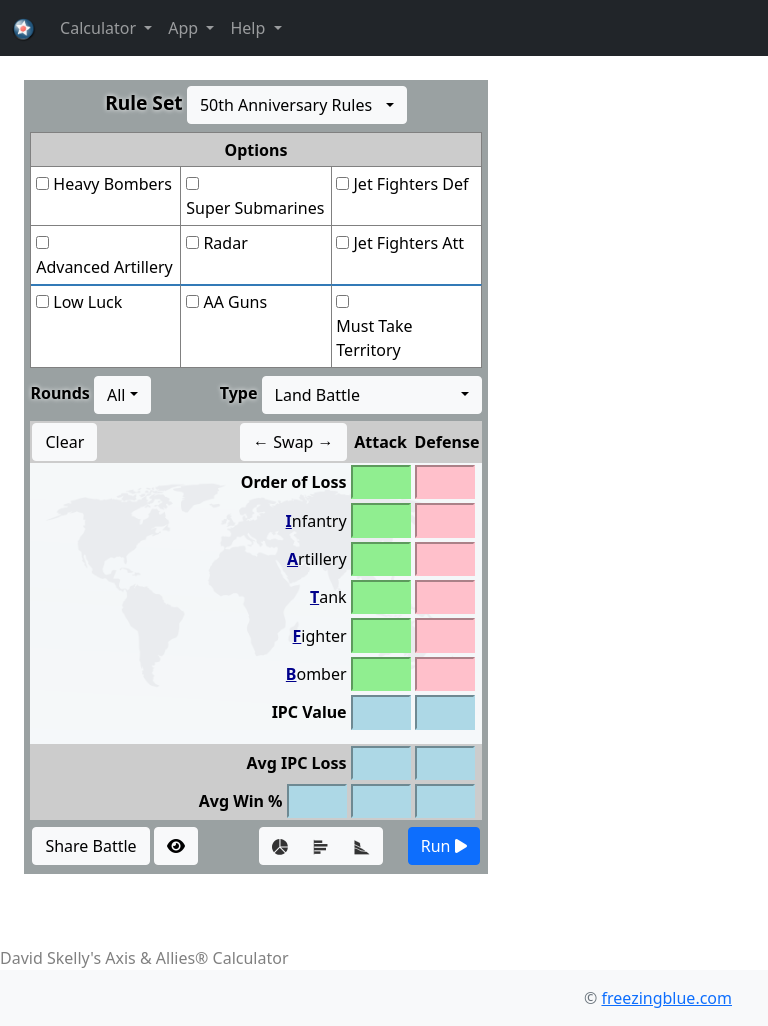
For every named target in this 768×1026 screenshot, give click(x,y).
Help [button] (249, 28)
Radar (225, 243)
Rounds (59, 393)
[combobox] (297, 105)
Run (444, 846)
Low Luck (87, 302)
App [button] (185, 28)
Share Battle (90, 846)
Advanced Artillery (104, 267)
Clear (64, 442)
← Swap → (293, 442)
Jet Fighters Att (409, 243)
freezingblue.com (666, 998)
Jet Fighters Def (411, 184)
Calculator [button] (100, 28)
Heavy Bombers (112, 184)
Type (239, 393)
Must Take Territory (374, 338)
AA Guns (235, 302)
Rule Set (144, 102)
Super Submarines (255, 208)
